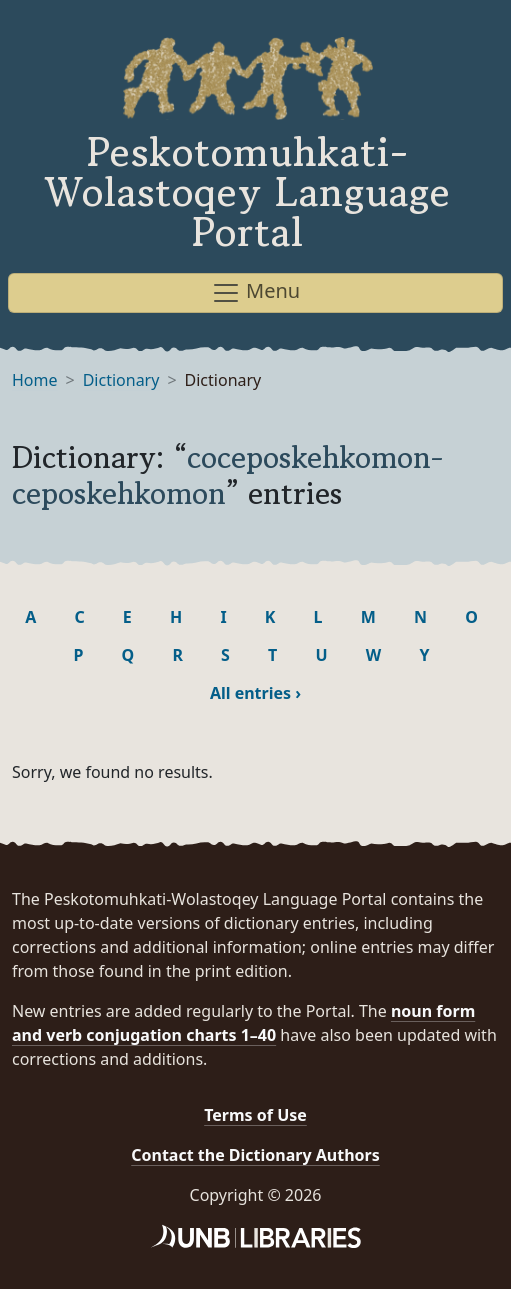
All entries (255, 693)
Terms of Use (255, 1115)
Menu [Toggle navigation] (255, 292)
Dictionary (121, 380)
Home (35, 380)
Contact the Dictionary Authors (255, 1155)
